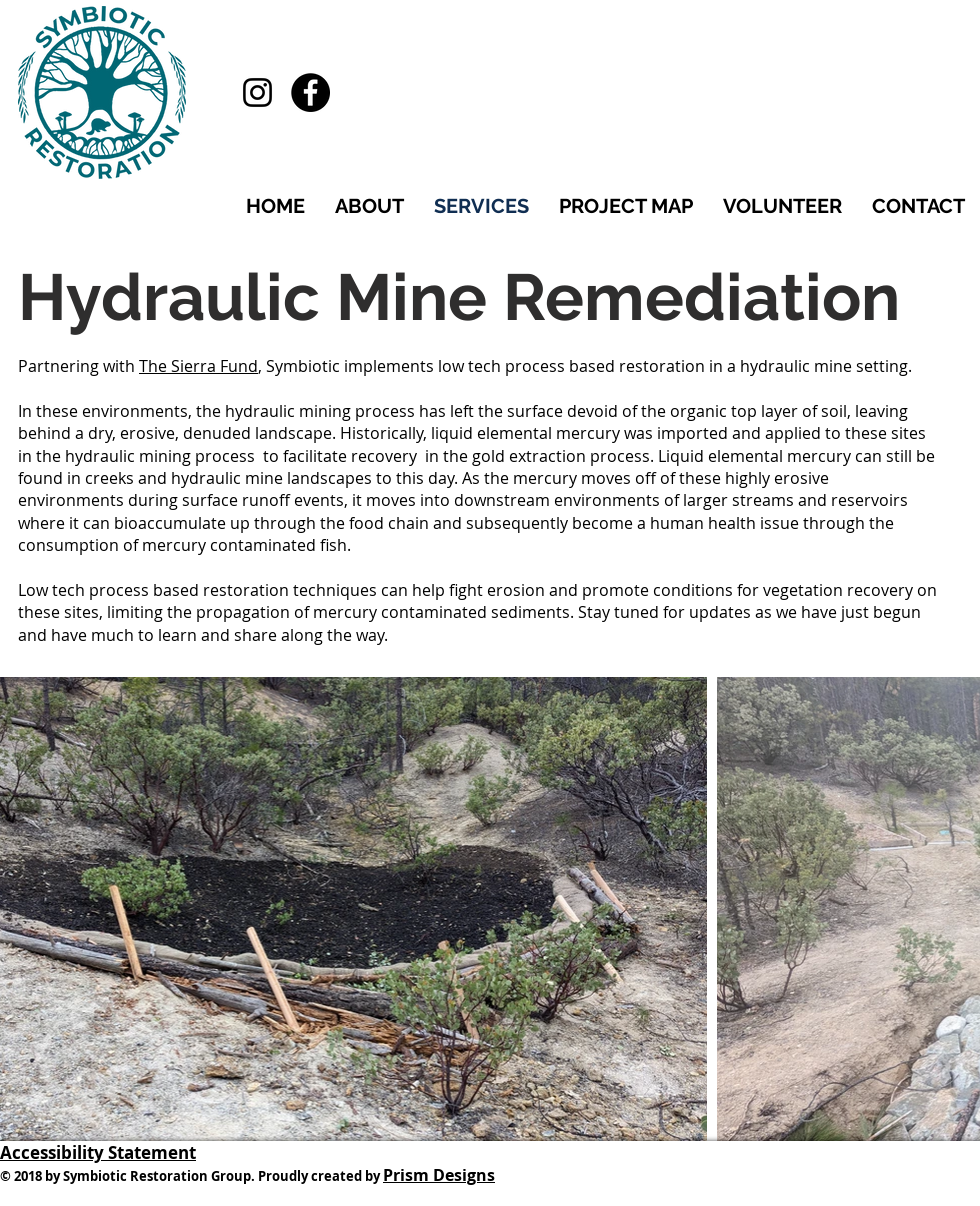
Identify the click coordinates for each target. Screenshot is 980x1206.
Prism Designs (439, 1175)
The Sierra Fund (198, 366)
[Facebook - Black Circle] (310, 92)
